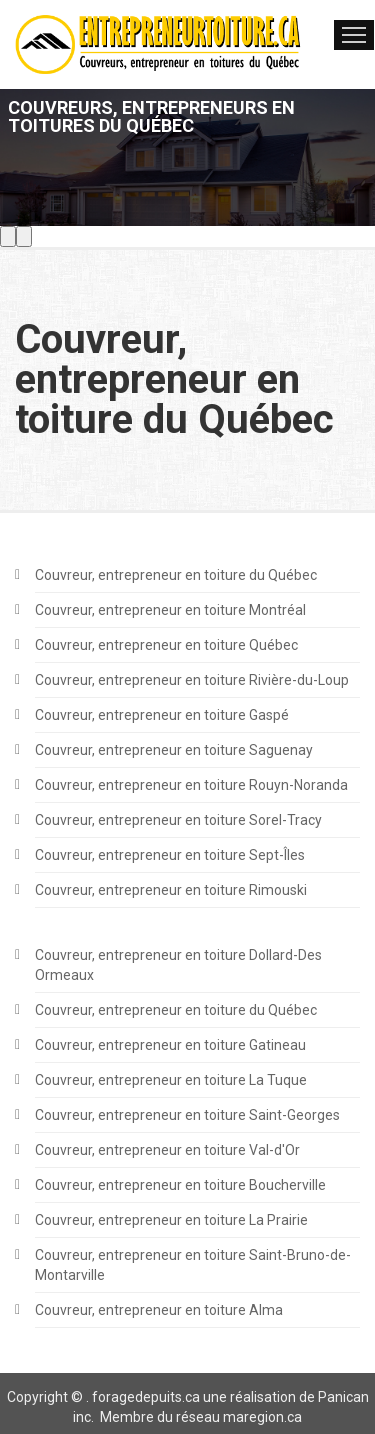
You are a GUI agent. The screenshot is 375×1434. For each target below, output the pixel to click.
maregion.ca (262, 1417)
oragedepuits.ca (149, 1397)
